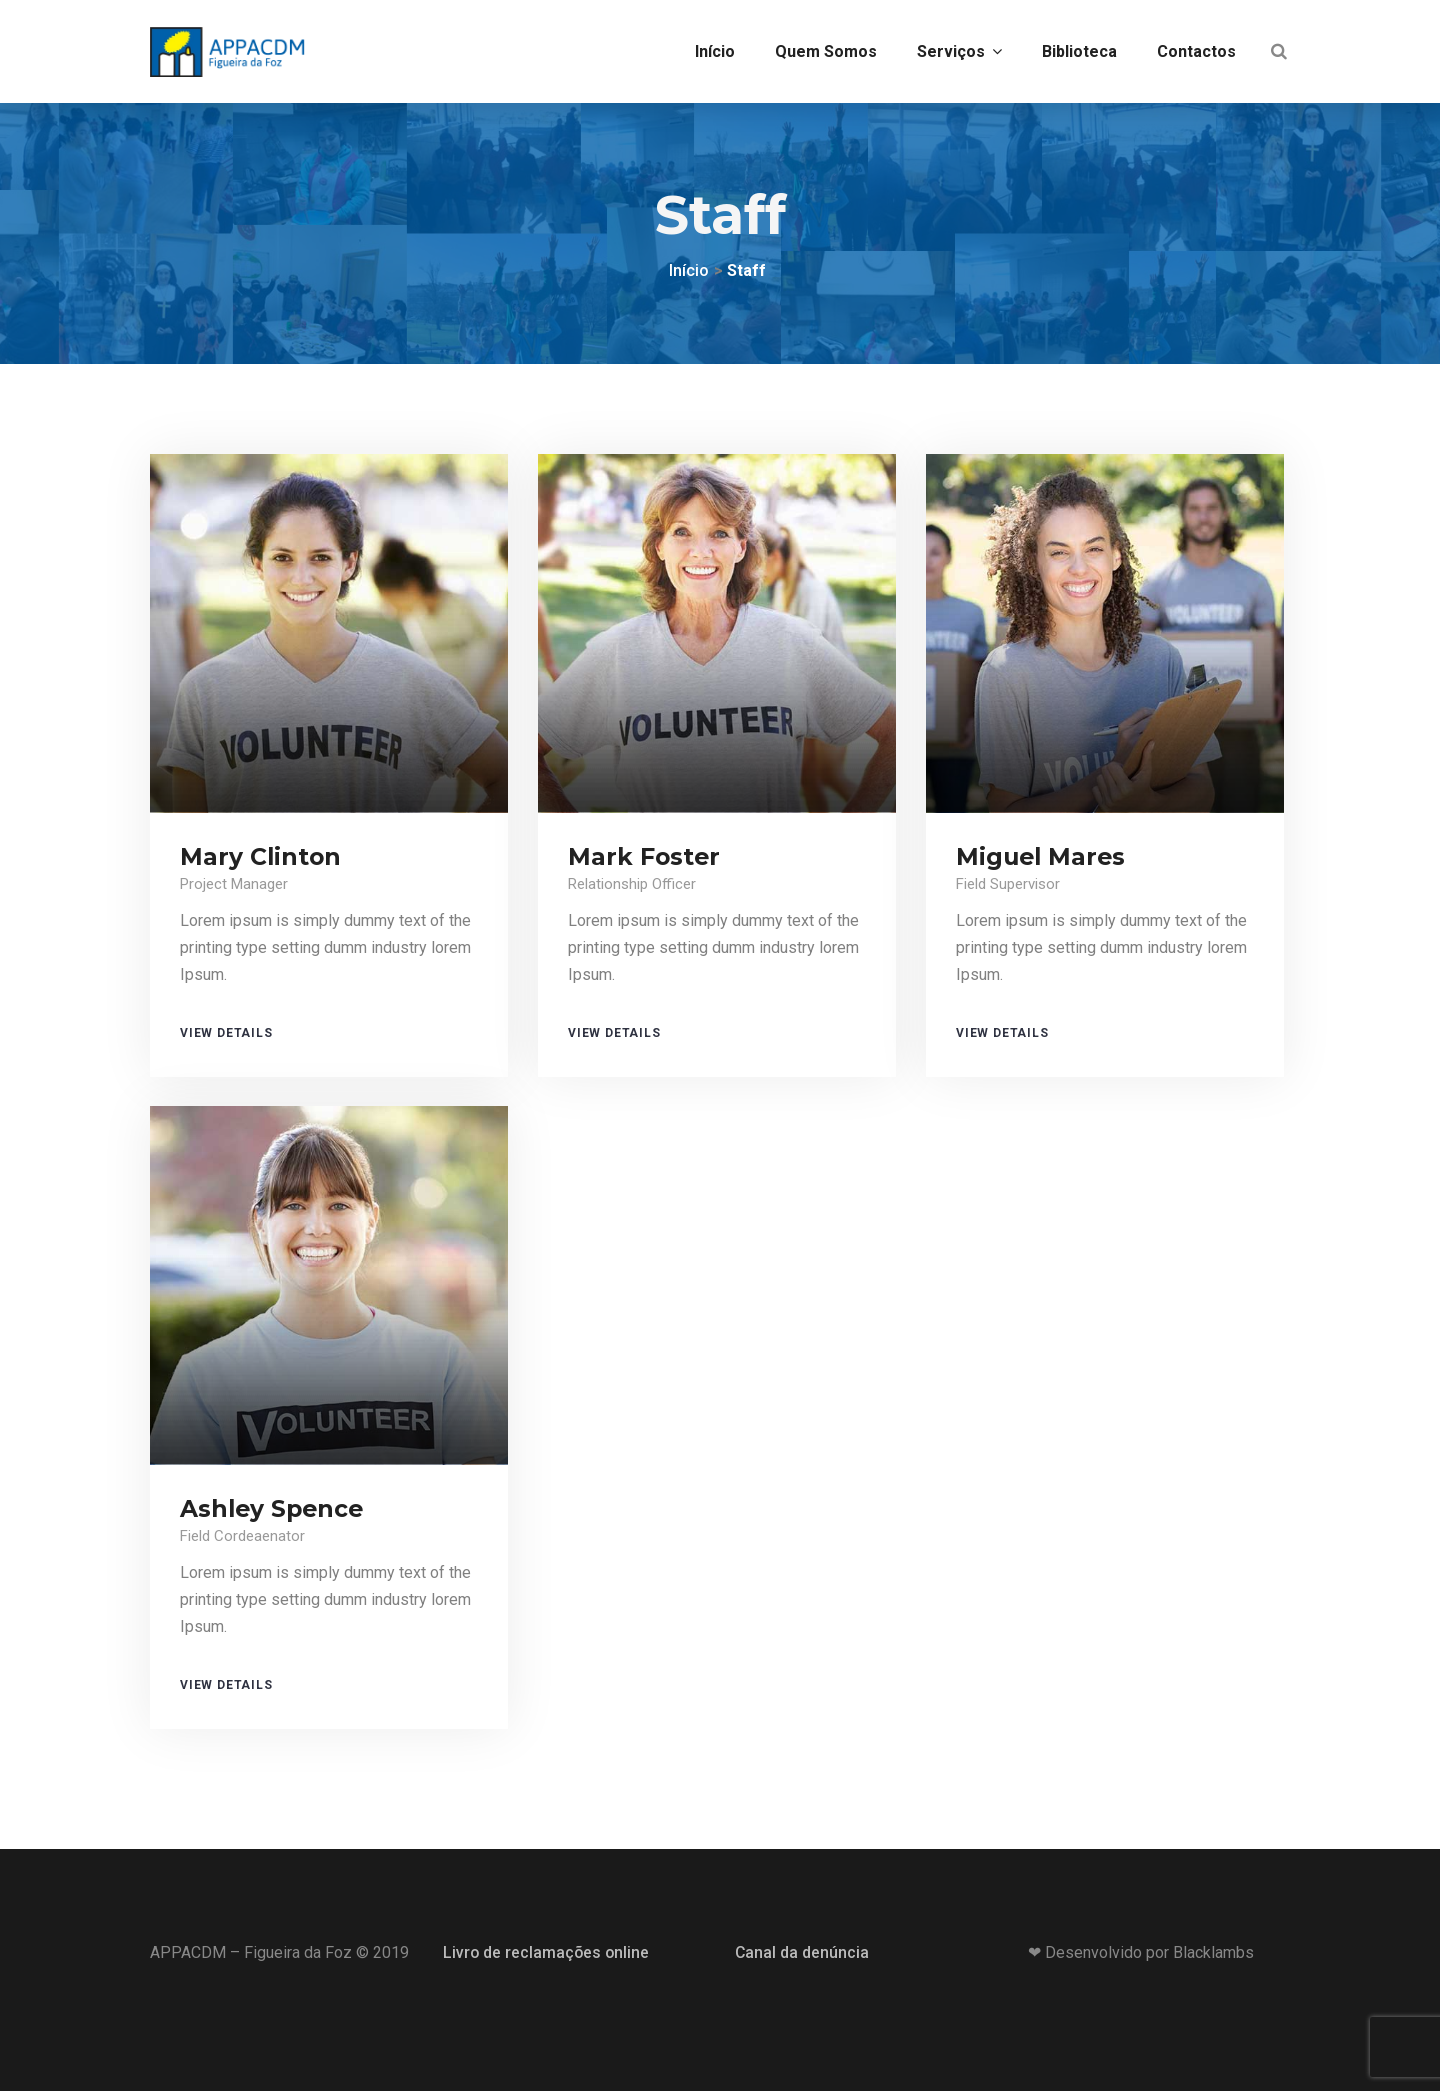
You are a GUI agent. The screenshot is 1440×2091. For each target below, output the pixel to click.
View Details (226, 1033)
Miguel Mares (1042, 856)
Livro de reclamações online (547, 1952)
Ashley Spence (274, 1508)
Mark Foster (645, 856)
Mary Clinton (261, 856)
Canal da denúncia (802, 1952)
